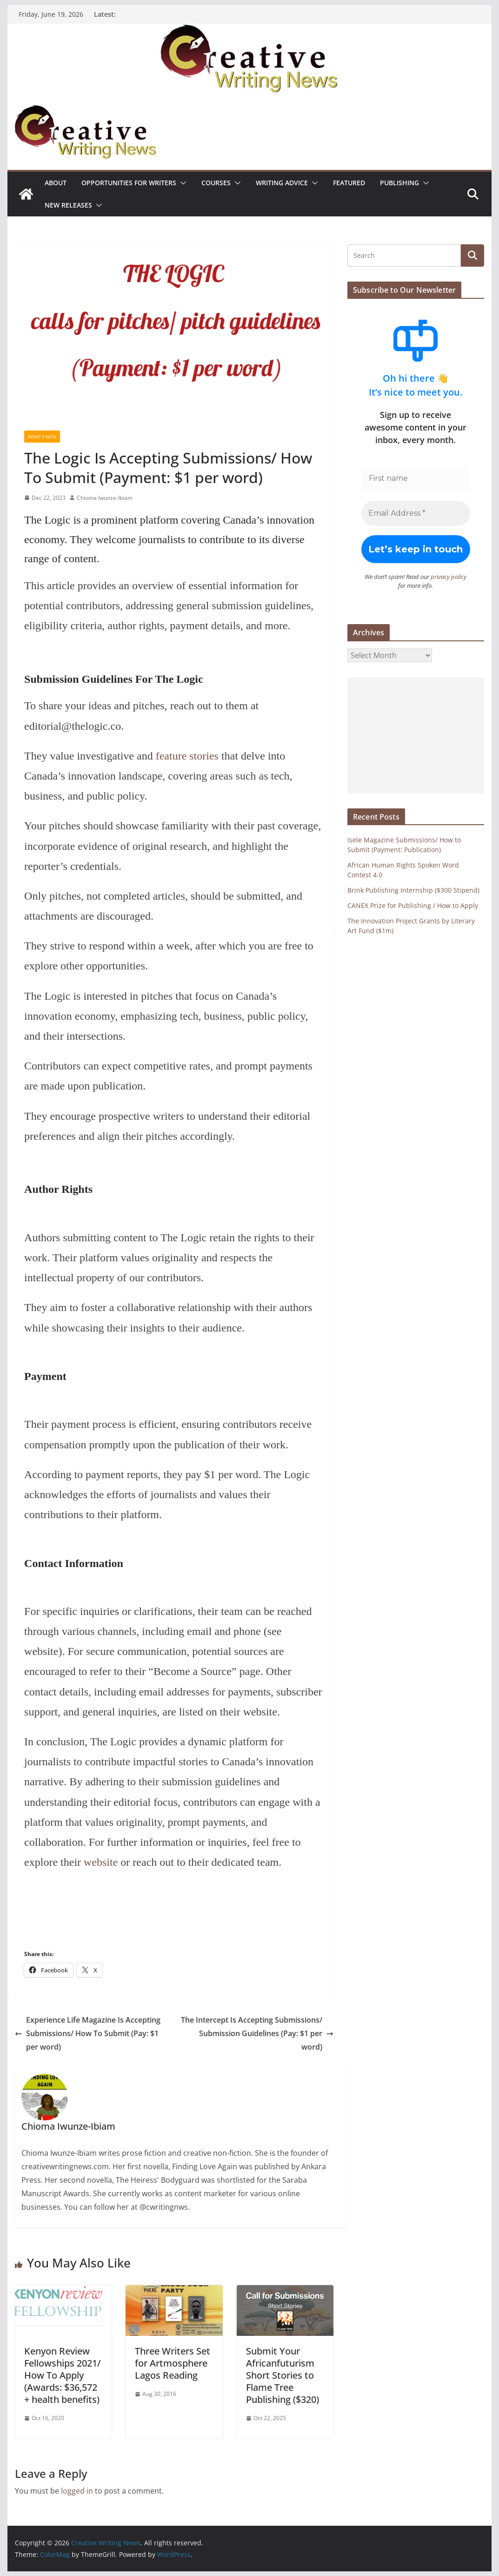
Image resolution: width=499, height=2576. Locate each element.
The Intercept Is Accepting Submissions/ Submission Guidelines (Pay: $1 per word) (257, 2033)
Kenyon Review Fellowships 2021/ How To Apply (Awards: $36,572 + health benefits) (62, 2375)
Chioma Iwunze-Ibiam (105, 498)
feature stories (187, 756)
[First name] (415, 478)
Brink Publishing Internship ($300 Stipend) (413, 890)
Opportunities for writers (128, 182)
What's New (42, 436)
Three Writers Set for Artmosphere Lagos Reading (172, 2363)
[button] (181, 182)
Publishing (399, 182)
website (101, 1862)
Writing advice (282, 182)
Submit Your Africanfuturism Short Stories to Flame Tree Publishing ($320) (282, 2375)
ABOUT (56, 182)
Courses (216, 182)
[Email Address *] (415, 513)
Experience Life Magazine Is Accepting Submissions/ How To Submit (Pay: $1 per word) (87, 2033)
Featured (349, 182)
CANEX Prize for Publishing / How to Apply (412, 905)
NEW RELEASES (68, 205)
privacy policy (448, 576)
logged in (77, 2491)
